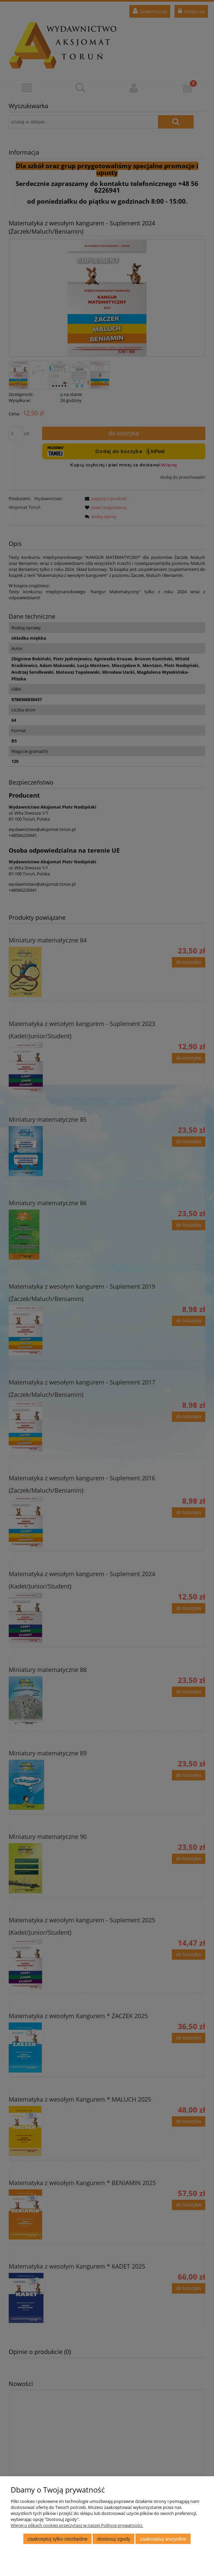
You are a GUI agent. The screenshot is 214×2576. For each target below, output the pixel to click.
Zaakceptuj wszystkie (163, 2539)
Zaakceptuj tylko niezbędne (57, 2539)
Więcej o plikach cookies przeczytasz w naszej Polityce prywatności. (77, 2525)
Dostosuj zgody (113, 2539)
